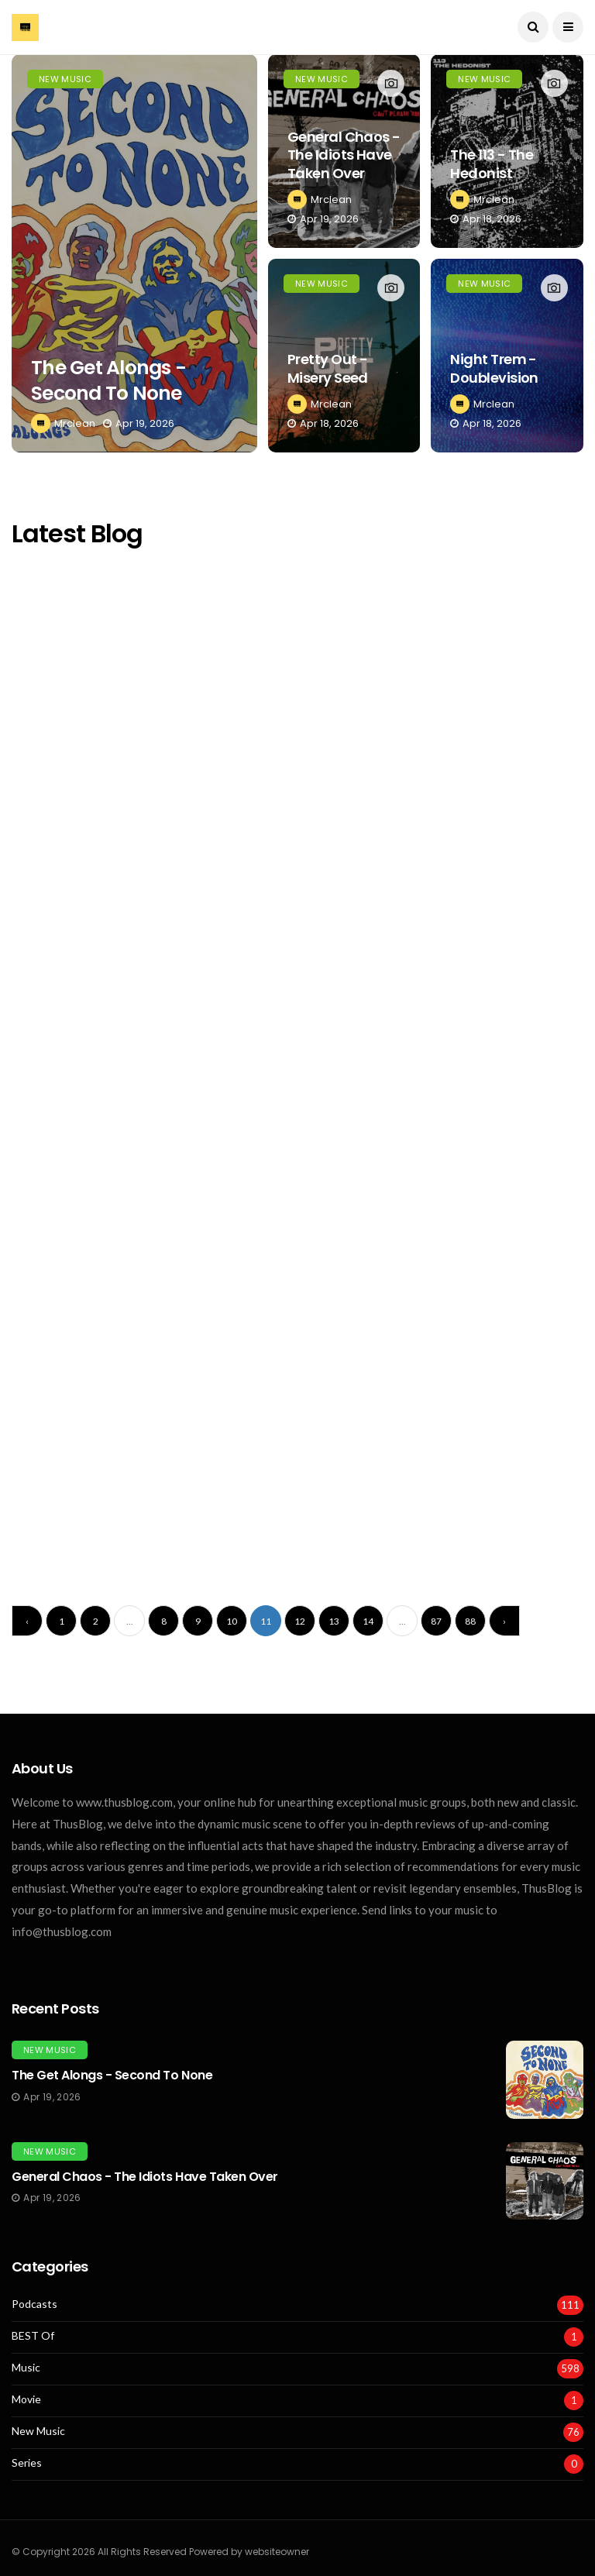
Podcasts (34, 2304)
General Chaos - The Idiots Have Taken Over (344, 155)
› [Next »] (504, 1621)
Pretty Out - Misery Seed (327, 368)
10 (231, 1621)
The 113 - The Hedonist (491, 163)
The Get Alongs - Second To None (108, 380)
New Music (65, 79)
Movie (26, 2399)
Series (27, 2463)
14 (368, 1621)
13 (333, 1621)
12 (299, 1621)
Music (26, 2367)
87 (436, 1621)
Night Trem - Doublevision (494, 368)
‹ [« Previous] (27, 1621)
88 (470, 1621)
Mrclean (74, 423)
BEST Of (33, 2336)
